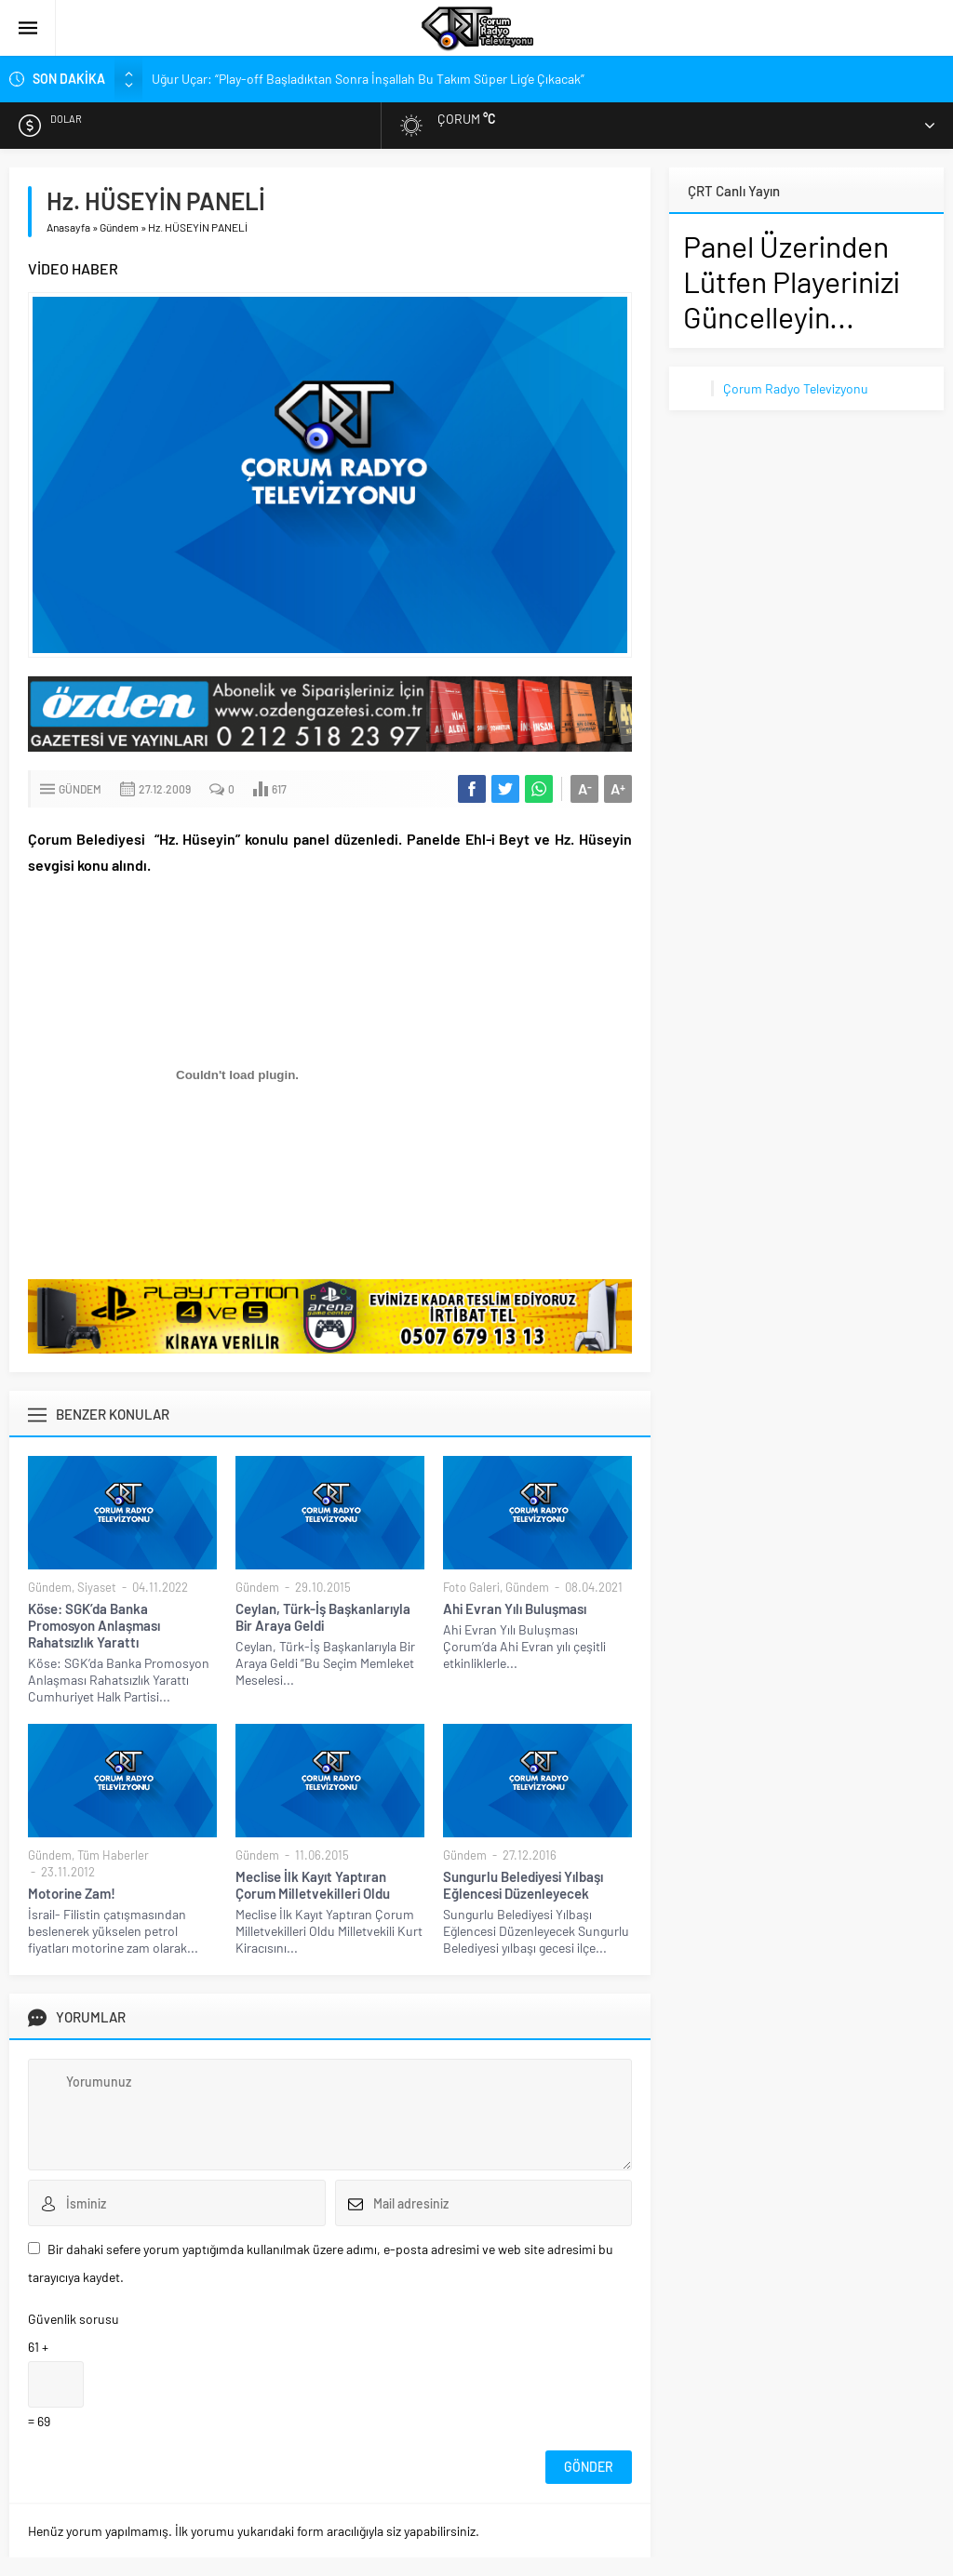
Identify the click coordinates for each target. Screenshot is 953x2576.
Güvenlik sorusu (73, 2319)
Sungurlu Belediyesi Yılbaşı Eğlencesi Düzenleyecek (523, 1885)
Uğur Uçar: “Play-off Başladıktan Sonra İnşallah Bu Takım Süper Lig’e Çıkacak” (368, 79)
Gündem (119, 227)
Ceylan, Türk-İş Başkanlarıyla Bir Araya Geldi (322, 1617)
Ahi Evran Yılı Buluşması (514, 1608)
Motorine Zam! (71, 1893)
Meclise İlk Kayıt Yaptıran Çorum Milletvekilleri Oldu (312, 1885)
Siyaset (96, 1587)
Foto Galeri (471, 1587)
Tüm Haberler (113, 1855)
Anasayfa (68, 227)
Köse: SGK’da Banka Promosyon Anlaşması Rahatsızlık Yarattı (94, 1625)
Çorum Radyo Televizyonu (795, 388)
